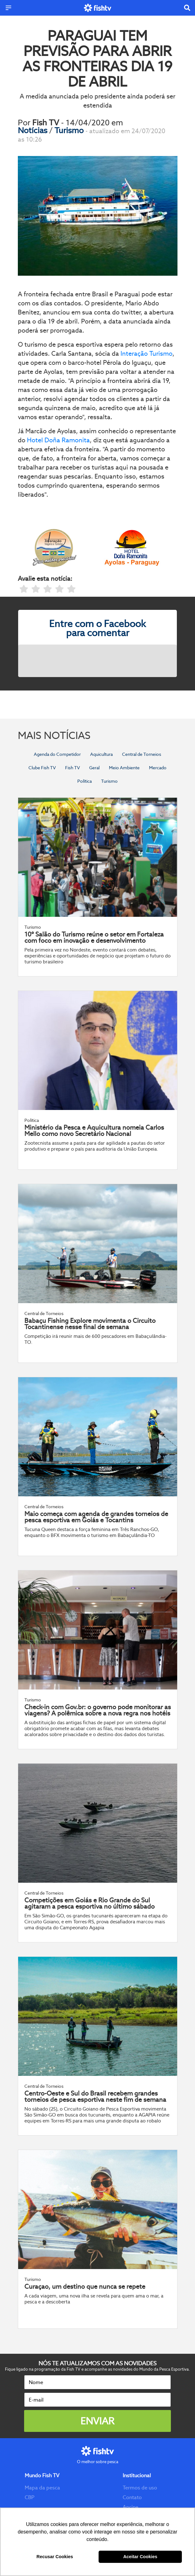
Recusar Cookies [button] (55, 2556)
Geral (94, 768)
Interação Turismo (146, 353)
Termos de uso (140, 2487)
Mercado (158, 768)
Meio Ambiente (124, 768)
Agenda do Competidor (57, 754)
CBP (29, 2497)
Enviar (97, 2421)
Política (84, 781)
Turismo (69, 130)
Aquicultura (101, 754)
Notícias (33, 130)
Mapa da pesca (42, 2487)
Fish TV (72, 768)
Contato (132, 2497)
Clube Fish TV (42, 768)
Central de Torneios (141, 754)
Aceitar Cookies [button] (140, 2556)
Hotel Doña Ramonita (58, 440)
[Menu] (8, 8)
